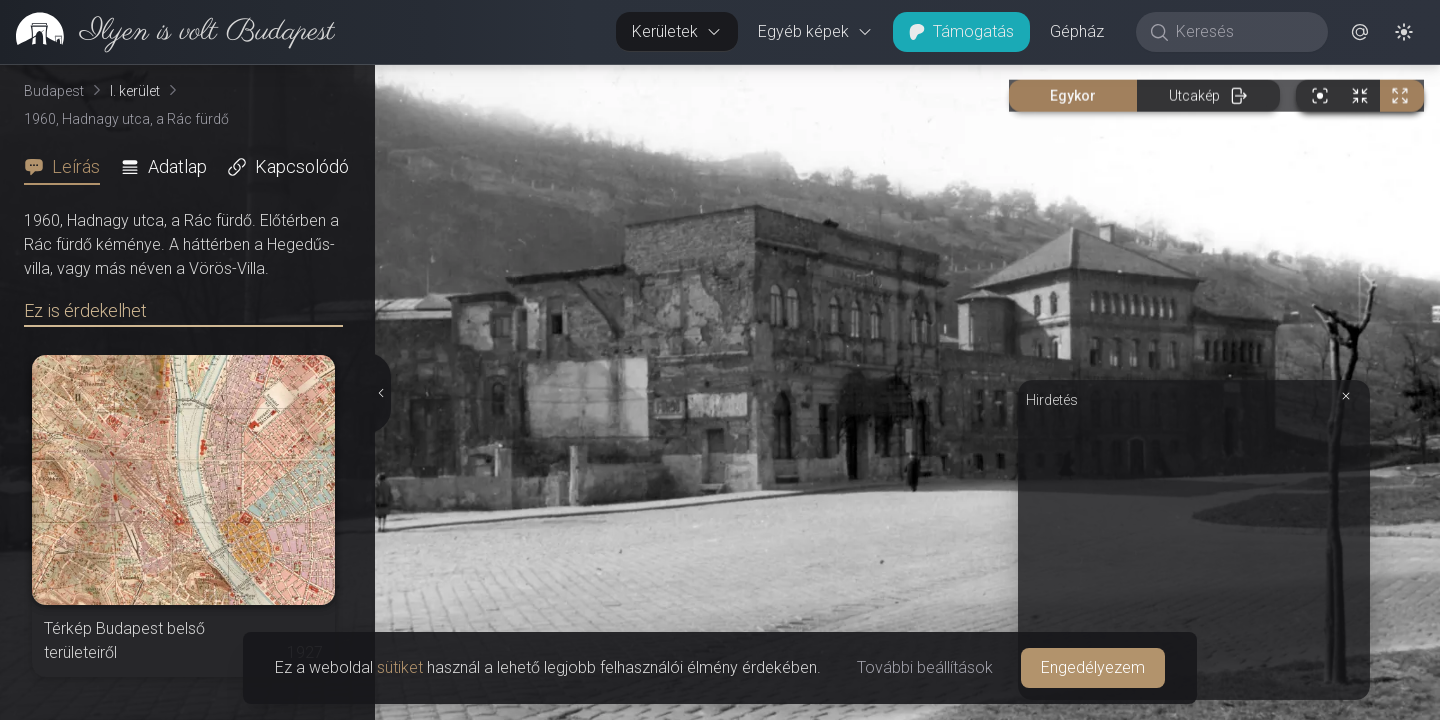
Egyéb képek (815, 31)
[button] (1360, 32)
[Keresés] (1242, 32)
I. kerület (135, 91)
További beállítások (925, 667)
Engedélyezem (1093, 667)
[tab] (68, 167)
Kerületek (677, 31)
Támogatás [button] (961, 31)
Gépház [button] (1077, 31)
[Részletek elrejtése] (382, 393)
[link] (167, 32)
